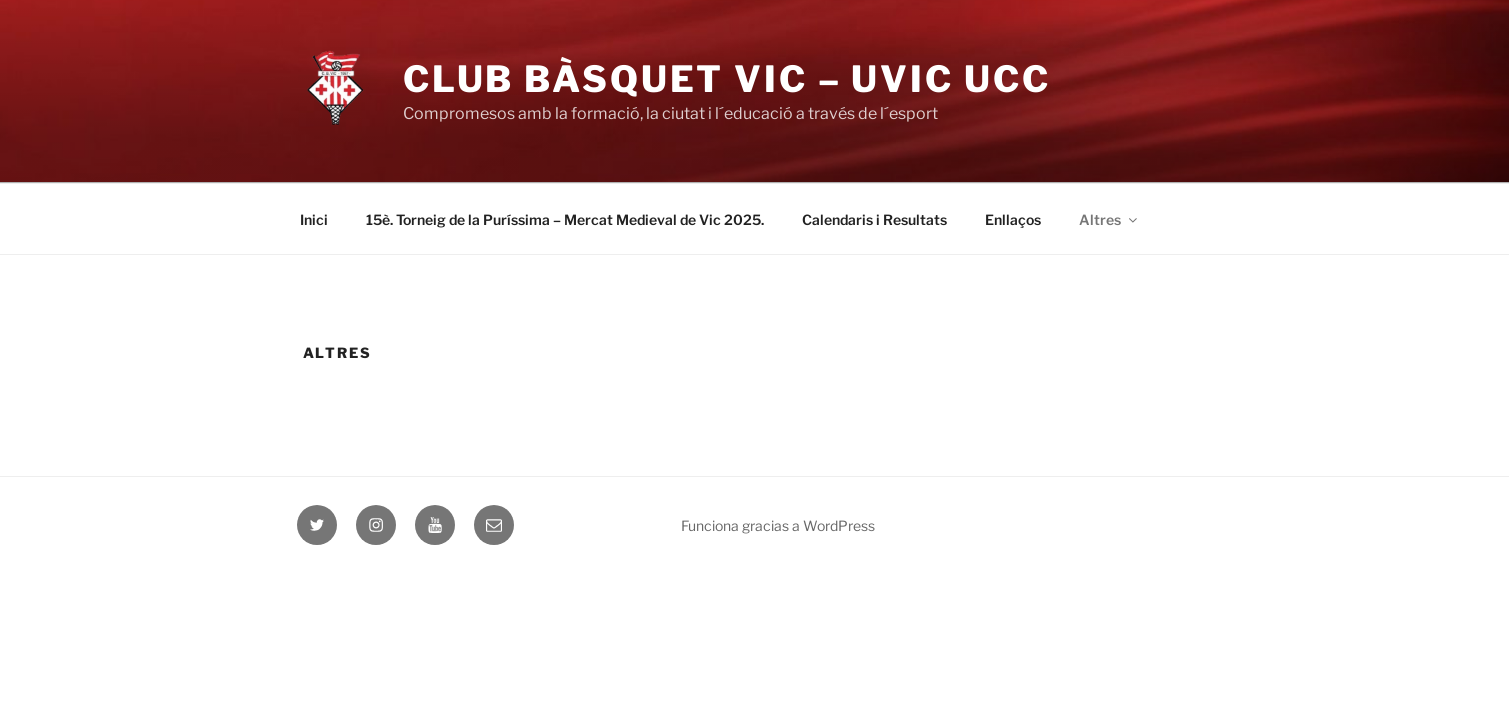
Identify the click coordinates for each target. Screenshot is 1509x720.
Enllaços (1013, 219)
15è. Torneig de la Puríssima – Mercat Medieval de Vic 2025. (565, 219)
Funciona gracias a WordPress (778, 525)
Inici (314, 219)
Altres (1109, 219)
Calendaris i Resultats (874, 219)
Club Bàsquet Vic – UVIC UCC (727, 79)
